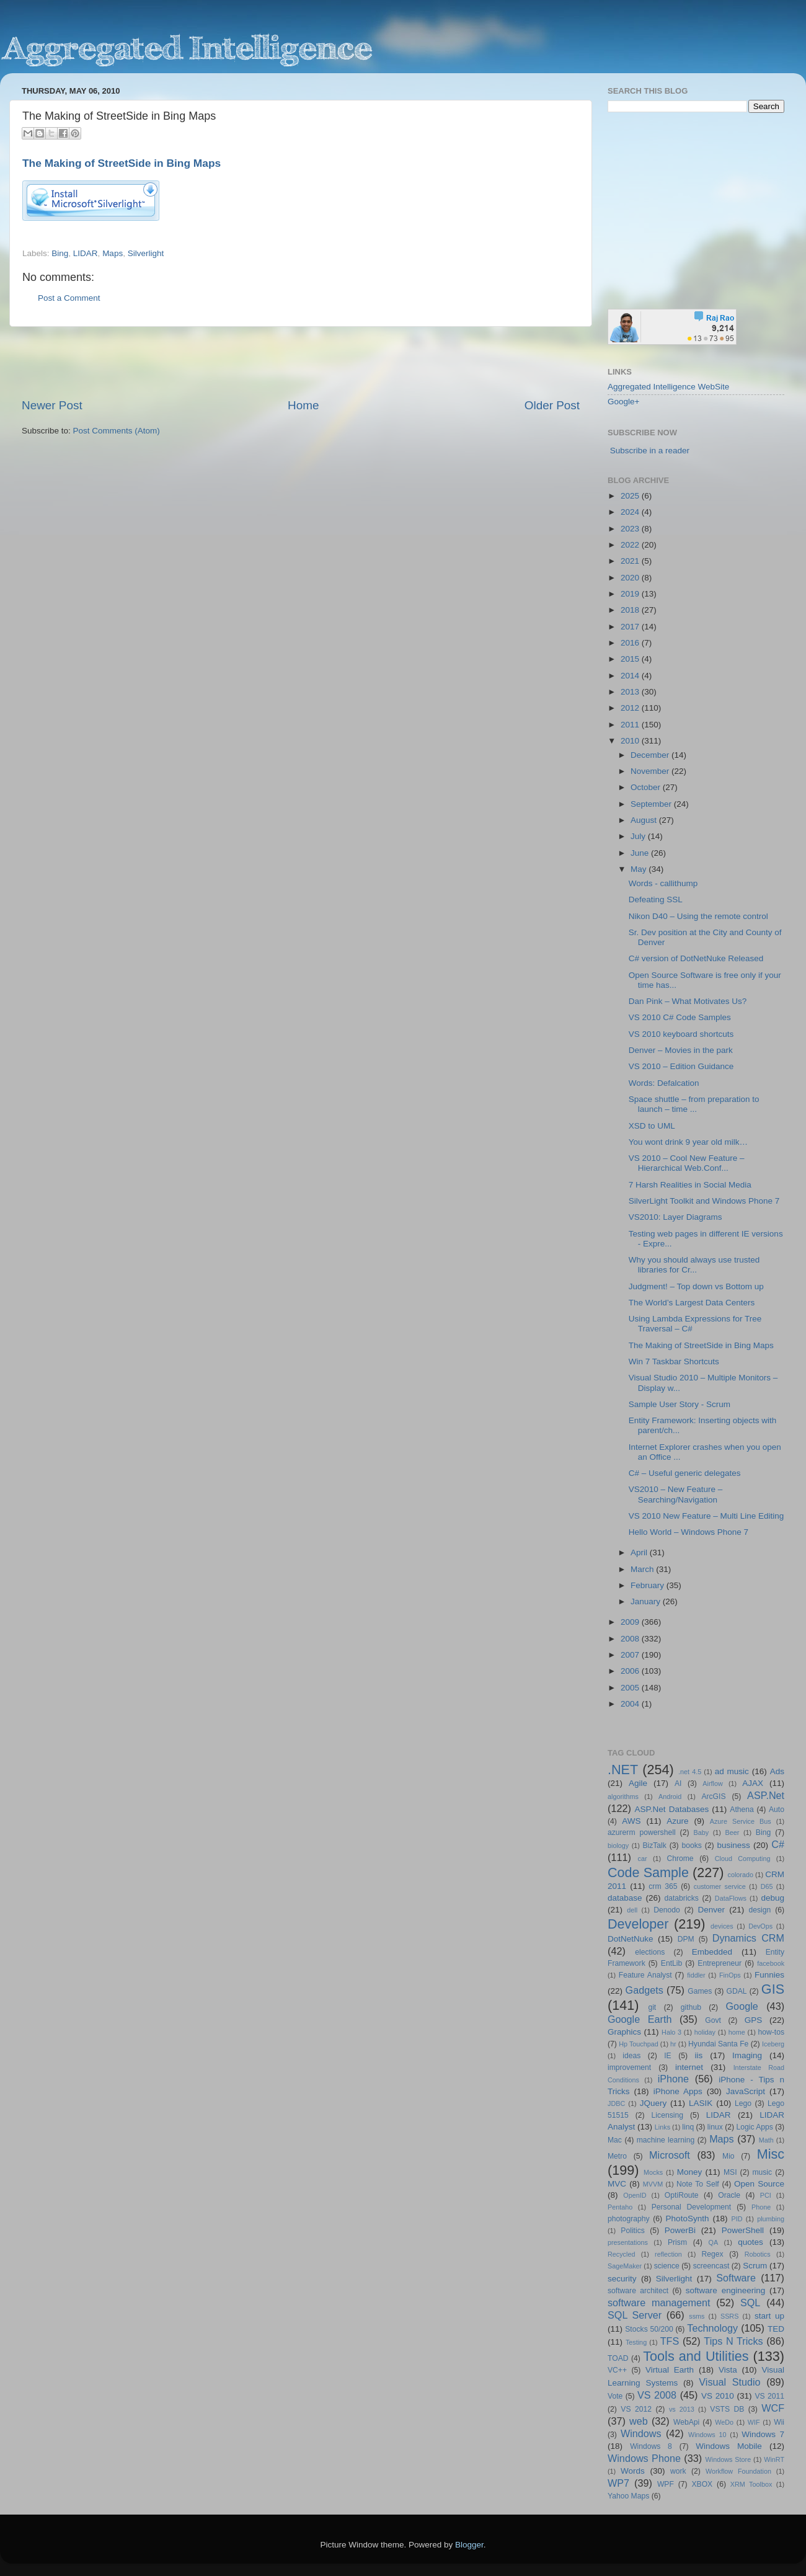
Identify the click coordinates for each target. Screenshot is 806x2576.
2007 (631, 1654)
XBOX (701, 2484)
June (641, 853)
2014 (631, 675)
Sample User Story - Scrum (679, 1404)
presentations (628, 2242)
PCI (765, 2195)
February (648, 1585)
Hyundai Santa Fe (718, 2044)
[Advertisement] (301, 362)
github (691, 2007)
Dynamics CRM (748, 1937)
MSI (730, 2172)
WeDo (724, 2422)
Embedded (712, 1951)
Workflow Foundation (738, 2471)
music (762, 2172)
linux (715, 2127)
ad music (732, 1771)
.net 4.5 (689, 1771)
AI (678, 1783)
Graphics (624, 2031)
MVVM (653, 2184)
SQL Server (635, 2315)
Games (700, 1991)
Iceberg (773, 2044)
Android (669, 1796)
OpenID (634, 2195)
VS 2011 (769, 2396)
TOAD (618, 2358)
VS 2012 (636, 2409)
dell (632, 1910)
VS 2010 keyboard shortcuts (681, 1034)
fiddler (696, 1975)
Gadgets (644, 1990)
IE (667, 2055)
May (640, 869)
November (651, 771)
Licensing (667, 2115)
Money (689, 2172)
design (760, 1910)
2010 (631, 740)
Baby (701, 1832)
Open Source (759, 2183)
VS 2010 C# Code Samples (680, 1017)
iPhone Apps (677, 2091)
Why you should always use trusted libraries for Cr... (694, 1264)
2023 (631, 528)
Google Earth (639, 2019)
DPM (686, 1939)
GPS (754, 2020)
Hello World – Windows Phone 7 (688, 1532)
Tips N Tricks (733, 2341)
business (733, 1845)
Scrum (755, 2265)
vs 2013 (681, 2409)
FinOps (730, 1975)
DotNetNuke (630, 1938)
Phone (761, 2207)
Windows (641, 2433)
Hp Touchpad (638, 2044)
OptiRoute (682, 2195)
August (645, 820)
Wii (779, 2422)
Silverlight (146, 253)
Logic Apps (754, 2127)
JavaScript (745, 2091)
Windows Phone (644, 2458)
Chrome (679, 1858)
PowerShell (743, 2230)
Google (742, 2006)
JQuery (653, 2103)
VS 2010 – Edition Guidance (681, 1066)
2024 (631, 512)
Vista (728, 2369)
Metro (617, 2156)
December (651, 755)
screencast (711, 2266)
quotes (750, 2242)
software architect (638, 2290)
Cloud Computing (743, 1858)
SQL (750, 2302)
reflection (668, 2254)
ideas (631, 2055)
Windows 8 (651, 2446)
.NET (623, 1769)
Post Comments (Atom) (116, 430)
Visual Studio (729, 2381)
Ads (777, 1771)
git (652, 2007)
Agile (638, 1783)
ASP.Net (765, 1795)
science (667, 2266)
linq (688, 2127)
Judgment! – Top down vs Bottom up (696, 1286)
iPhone (673, 2078)
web (638, 2421)
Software (736, 2277)
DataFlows (730, 1898)
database (625, 1898)
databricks (681, 1898)
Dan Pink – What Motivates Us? (688, 1001)
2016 (631, 642)
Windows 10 (707, 2434)
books (691, 1845)
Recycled (621, 2254)
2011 (631, 724)
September (652, 804)
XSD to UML (652, 1125)
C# (777, 1844)
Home (303, 405)
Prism (677, 2242)
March (643, 1569)
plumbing (770, 2219)
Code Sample (648, 1872)
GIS (772, 1989)
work (678, 2471)
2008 (631, 1638)
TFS (670, 2341)
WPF (665, 2484)
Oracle (729, 2195)
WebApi (686, 2422)
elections (650, 1952)
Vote (615, 2396)
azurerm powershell (642, 1832)
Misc (770, 2154)
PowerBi (680, 2230)
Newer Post (52, 405)
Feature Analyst (645, 1975)
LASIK (700, 2103)
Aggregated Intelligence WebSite (668, 386)
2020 (631, 577)
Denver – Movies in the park (681, 1050)
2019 (631, 593)
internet (689, 2067)
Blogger (469, 2544)
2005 (631, 1687)
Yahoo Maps (628, 2496)
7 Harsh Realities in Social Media (690, 1184)
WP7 (618, 2483)
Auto (776, 1809)
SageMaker (625, 2266)
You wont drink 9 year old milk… (688, 1142)
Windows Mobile (729, 2446)
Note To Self (697, 2184)
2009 (631, 1622)
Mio (728, 2156)
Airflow (712, 1783)
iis (699, 2055)
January (647, 1601)
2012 (631, 708)
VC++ (617, 2370)
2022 (631, 544)
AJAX (752, 1783)
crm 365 (663, 1886)
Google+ (623, 401)
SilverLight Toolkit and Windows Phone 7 (704, 1201)
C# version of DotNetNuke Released (696, 958)
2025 (631, 495)
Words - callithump (663, 883)
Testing (636, 2342)
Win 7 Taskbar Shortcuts (674, 1361)
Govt (713, 2020)
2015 (631, 659)
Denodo (666, 1910)
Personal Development (691, 2207)
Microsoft (669, 2155)
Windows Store (728, 2459)
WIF (754, 2422)
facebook (770, 1963)
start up (769, 2316)
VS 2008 (656, 2395)
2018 (631, 610)
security (622, 2278)
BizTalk (654, 1845)
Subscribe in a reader (649, 450)
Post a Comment (69, 298)
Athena (741, 1809)
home (736, 2032)
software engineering (725, 2290)
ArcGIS (713, 1796)
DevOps (760, 1926)
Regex (713, 2254)
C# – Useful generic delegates (685, 1473)
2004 (631, 1703)
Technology (712, 2328)
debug (772, 1898)
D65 (767, 1886)
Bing (59, 253)
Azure (677, 1821)
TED (776, 2329)
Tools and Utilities (695, 2356)
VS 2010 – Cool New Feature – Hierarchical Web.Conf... (687, 1163)
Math (766, 2140)
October (647, 787)
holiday (704, 2032)
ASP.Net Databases (672, 1809)
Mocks (653, 2172)
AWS (631, 1821)
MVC (617, 2183)
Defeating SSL (656, 899)
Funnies (769, 1974)
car (642, 1858)
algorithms (623, 1796)
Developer (638, 1924)
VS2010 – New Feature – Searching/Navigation (676, 1494)
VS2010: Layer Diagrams (675, 1217)
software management (659, 2302)
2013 (631, 691)
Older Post (552, 405)
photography (629, 2218)
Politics (632, 2230)
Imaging (747, 2055)
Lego (743, 2103)
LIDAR (85, 253)
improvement (629, 2067)
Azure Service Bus (740, 1821)
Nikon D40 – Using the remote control (698, 916)
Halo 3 (671, 2032)
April (640, 1552)
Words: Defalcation (664, 1083)
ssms (696, 2316)
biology (618, 1845)
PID (736, 2219)
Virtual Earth (669, 2369)
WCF (772, 2408)
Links (662, 2127)
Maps (112, 253)
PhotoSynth (687, 2218)
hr (673, 2044)
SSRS (729, 2316)
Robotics (758, 2254)
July (639, 836)
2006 (631, 1671)
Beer (732, 1832)
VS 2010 (717, 2396)
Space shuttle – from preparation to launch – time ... (694, 1104)
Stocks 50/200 (649, 2329)
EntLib (671, 1963)
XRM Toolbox (751, 2484)
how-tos (771, 2032)
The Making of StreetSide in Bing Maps (121, 163)
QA (714, 2242)
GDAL (737, 1991)
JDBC (616, 2103)
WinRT (774, 2459)
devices (722, 1926)
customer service (720, 1886)
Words (633, 2471)
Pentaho (620, 2207)
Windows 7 (763, 2434)
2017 (631, 626)
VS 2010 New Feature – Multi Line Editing (706, 1516)
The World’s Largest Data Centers (692, 1302)
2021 (631, 561)
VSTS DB (727, 2409)
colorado (740, 1874)
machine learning (666, 2140)
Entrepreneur (720, 1963)
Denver (711, 1909)
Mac (615, 2140)
